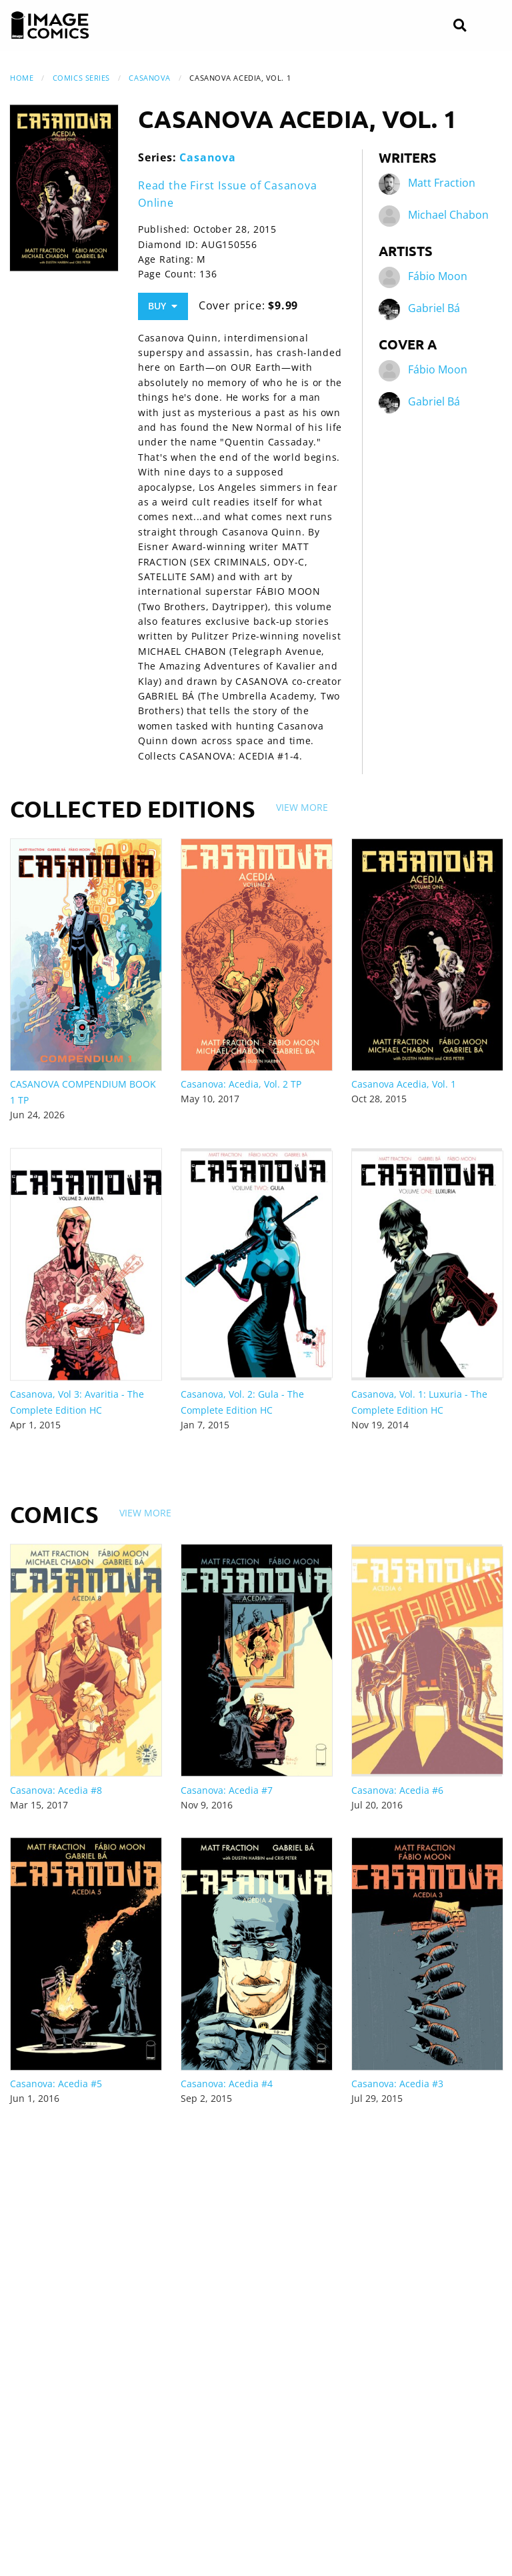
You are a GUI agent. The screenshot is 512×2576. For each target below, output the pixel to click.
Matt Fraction (441, 183)
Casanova (149, 78)
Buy (162, 305)
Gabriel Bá (434, 308)
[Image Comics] (50, 25)
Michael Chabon (448, 215)
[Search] (460, 26)
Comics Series (81, 78)
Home (21, 78)
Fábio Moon (437, 276)
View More (302, 807)
